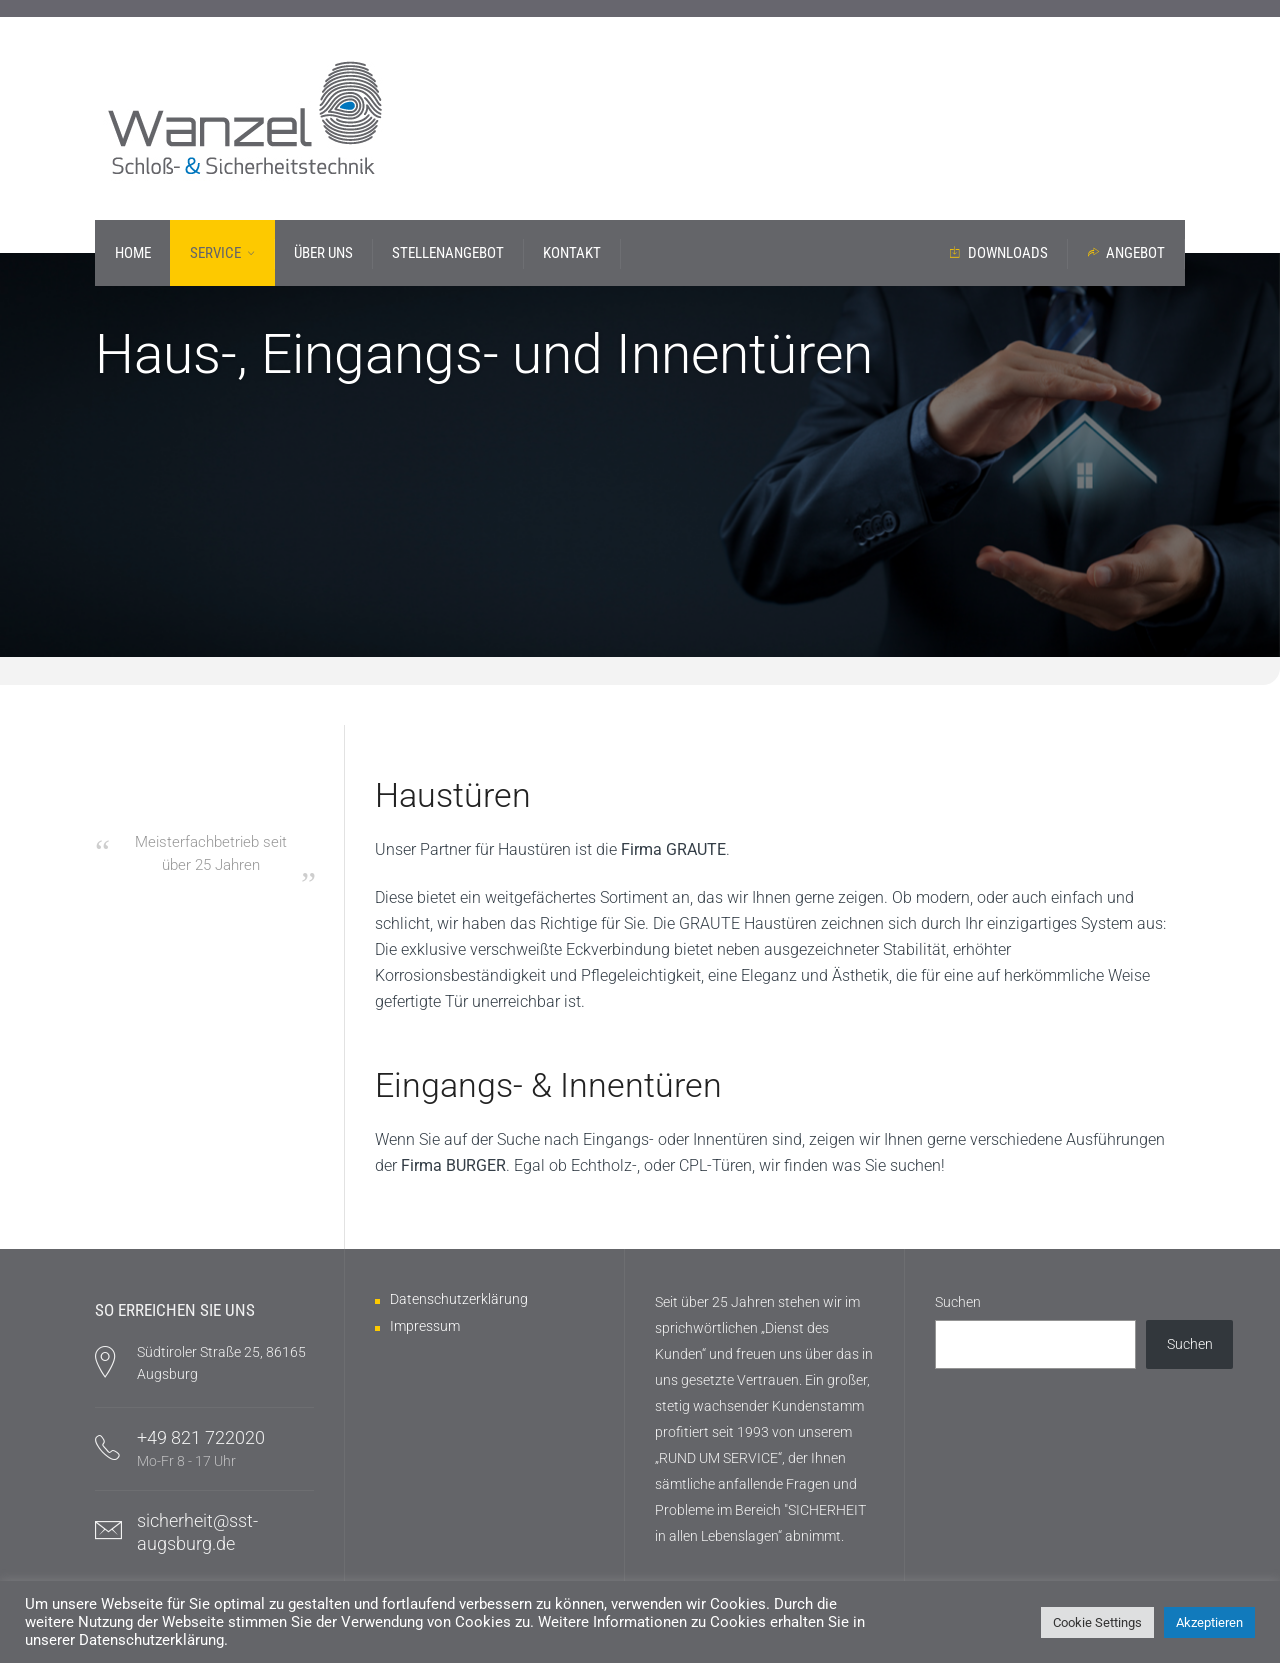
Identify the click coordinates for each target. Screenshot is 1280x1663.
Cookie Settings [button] (1097, 1622)
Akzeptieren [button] (1209, 1622)
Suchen (958, 1302)
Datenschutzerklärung (459, 1299)
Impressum (425, 1326)
